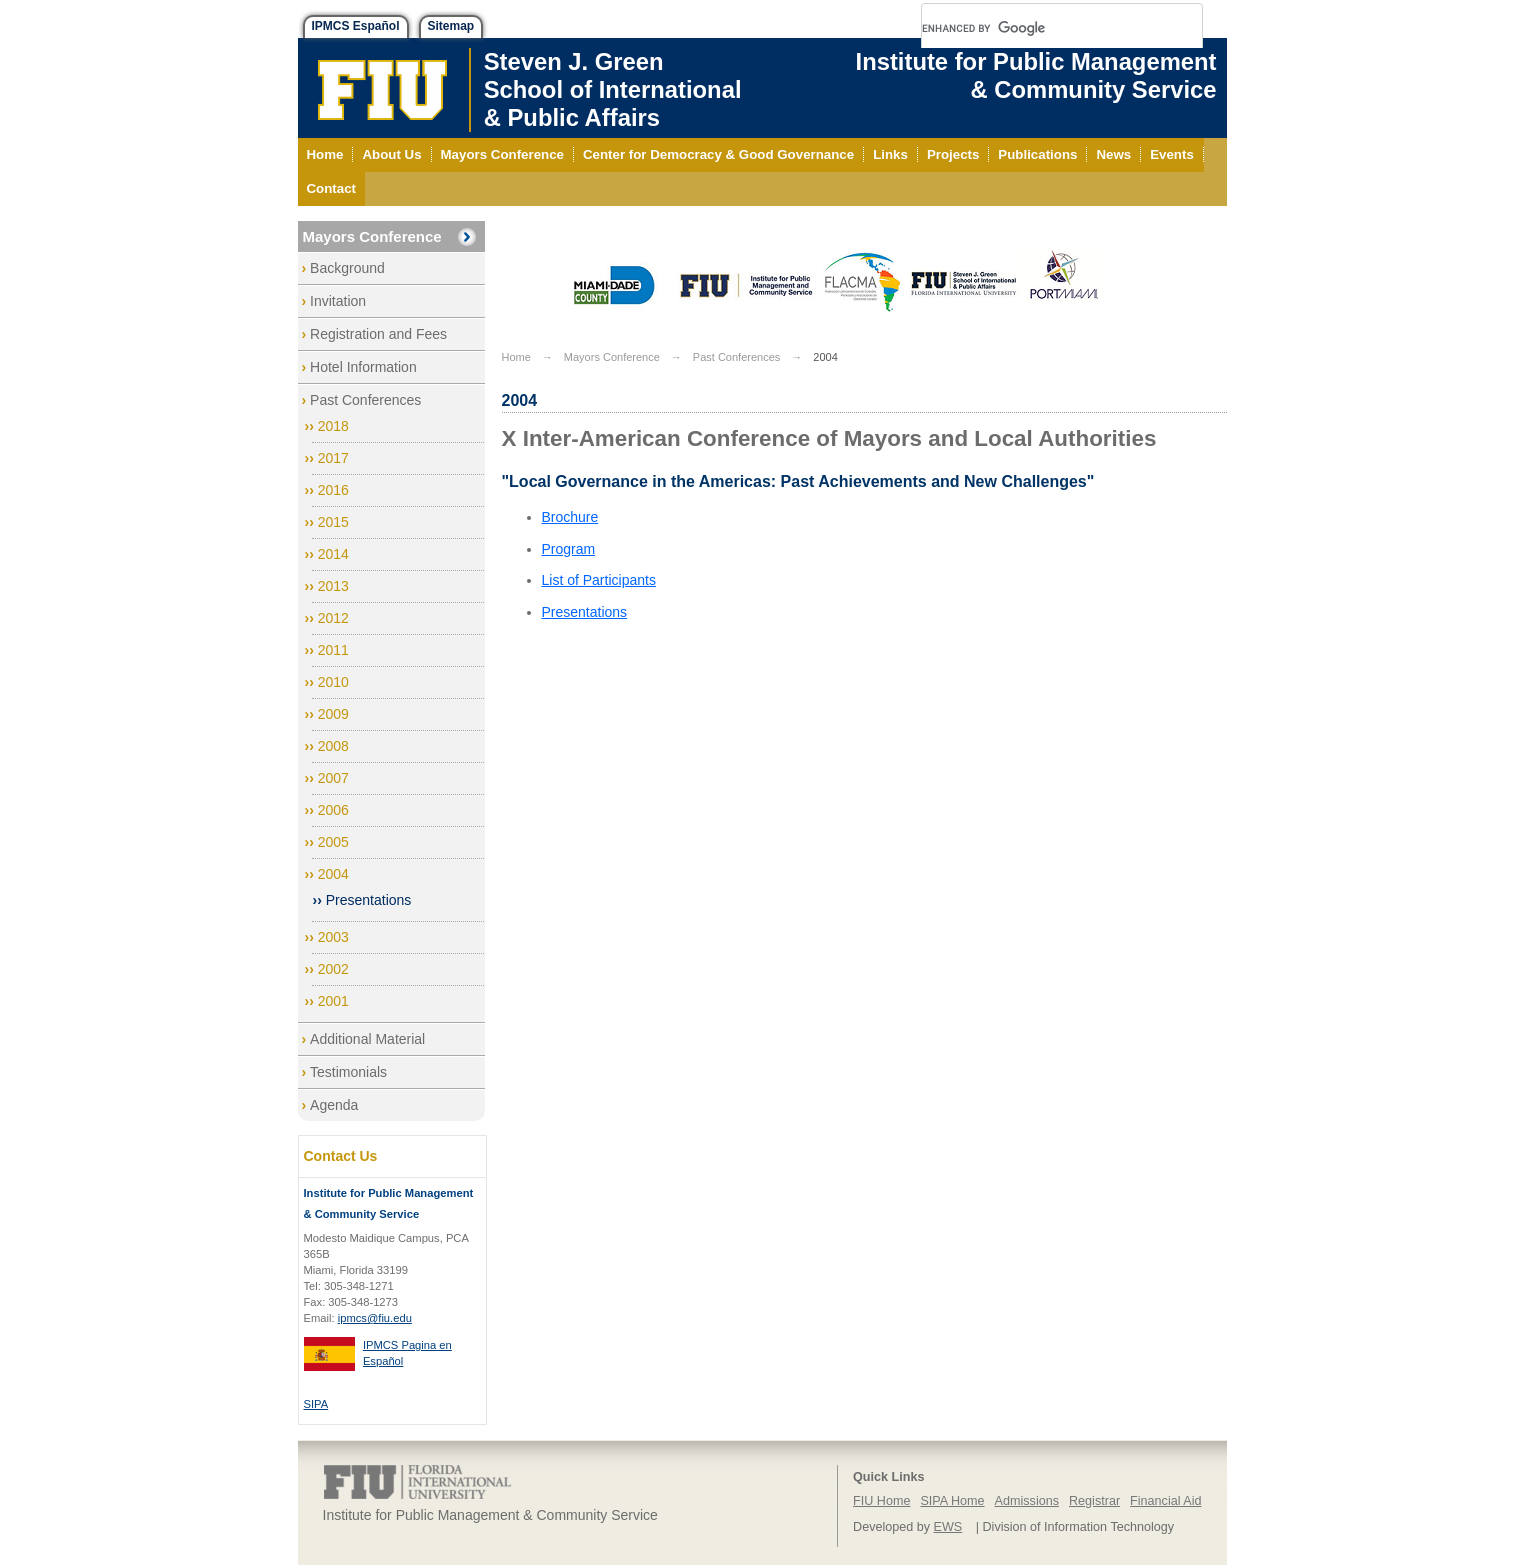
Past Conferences (365, 400)
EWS (948, 1527)
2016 (333, 490)
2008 (333, 746)
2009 (333, 714)
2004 (333, 874)
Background (347, 268)
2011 (333, 650)
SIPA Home (952, 1501)
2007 (333, 778)
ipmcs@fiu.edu (375, 1318)
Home (516, 357)
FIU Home (881, 1501)
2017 (333, 458)
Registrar (1094, 1501)
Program (569, 549)
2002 (333, 969)
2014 (333, 554)
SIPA (316, 1404)
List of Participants (599, 580)
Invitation (338, 301)
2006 (333, 810)
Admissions (1027, 1501)
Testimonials (348, 1072)
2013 (333, 586)
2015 (333, 522)
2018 (333, 426)
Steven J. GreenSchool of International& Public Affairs (613, 89)
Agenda (334, 1105)
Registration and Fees (378, 334)
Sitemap (451, 26)
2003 (333, 937)
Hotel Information (363, 367)
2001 (333, 1001)
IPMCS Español (356, 26)
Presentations (369, 900)
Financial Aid (1165, 1501)
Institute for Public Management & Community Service (1036, 75)
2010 (333, 682)
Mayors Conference (372, 236)
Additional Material (367, 1039)
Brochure (570, 517)
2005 (333, 842)
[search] (1038, 28)
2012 (333, 618)
